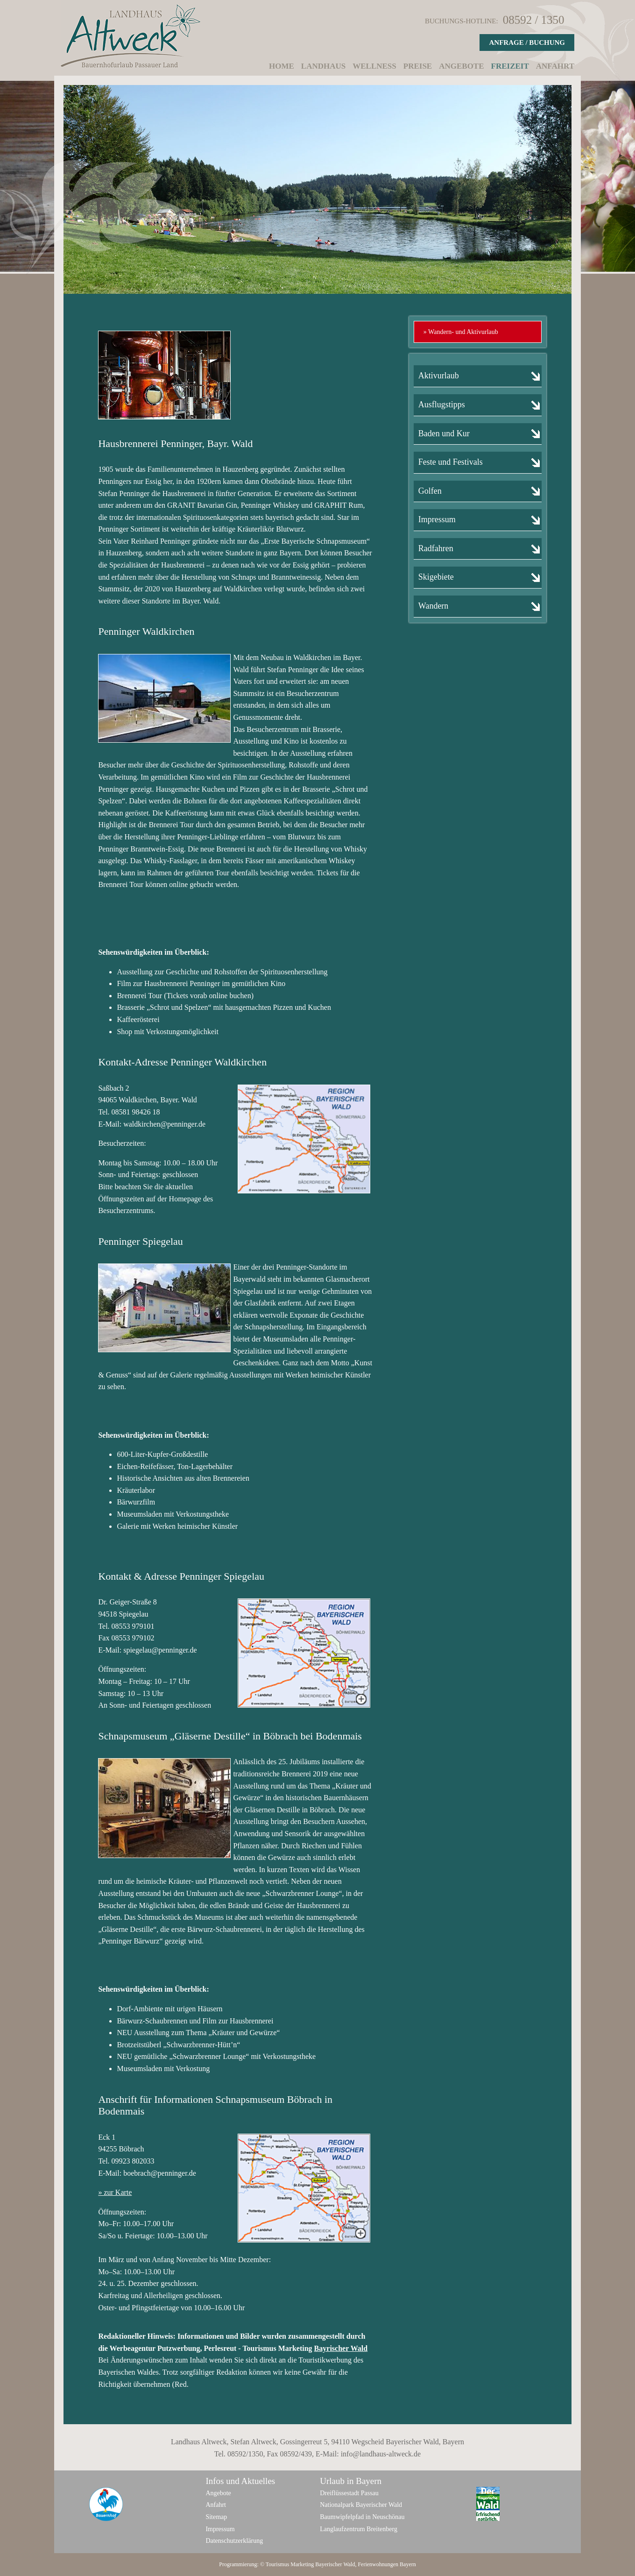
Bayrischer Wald (341, 2348)
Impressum (219, 2529)
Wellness (374, 66)
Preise (417, 66)
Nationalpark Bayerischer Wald (361, 2504)
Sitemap (216, 2516)
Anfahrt (555, 66)
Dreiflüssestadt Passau (349, 2493)
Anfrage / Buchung (527, 42)
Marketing (302, 2564)
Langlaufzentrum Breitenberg (358, 2529)
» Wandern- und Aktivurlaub (460, 331)
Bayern (408, 2564)
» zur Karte (115, 2192)
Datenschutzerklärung (234, 2540)
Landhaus (323, 66)
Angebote (461, 66)
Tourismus (277, 2564)
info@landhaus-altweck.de (381, 2454)
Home (281, 66)
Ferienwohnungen (378, 2564)
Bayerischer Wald (335, 2564)
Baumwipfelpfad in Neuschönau (362, 2516)
